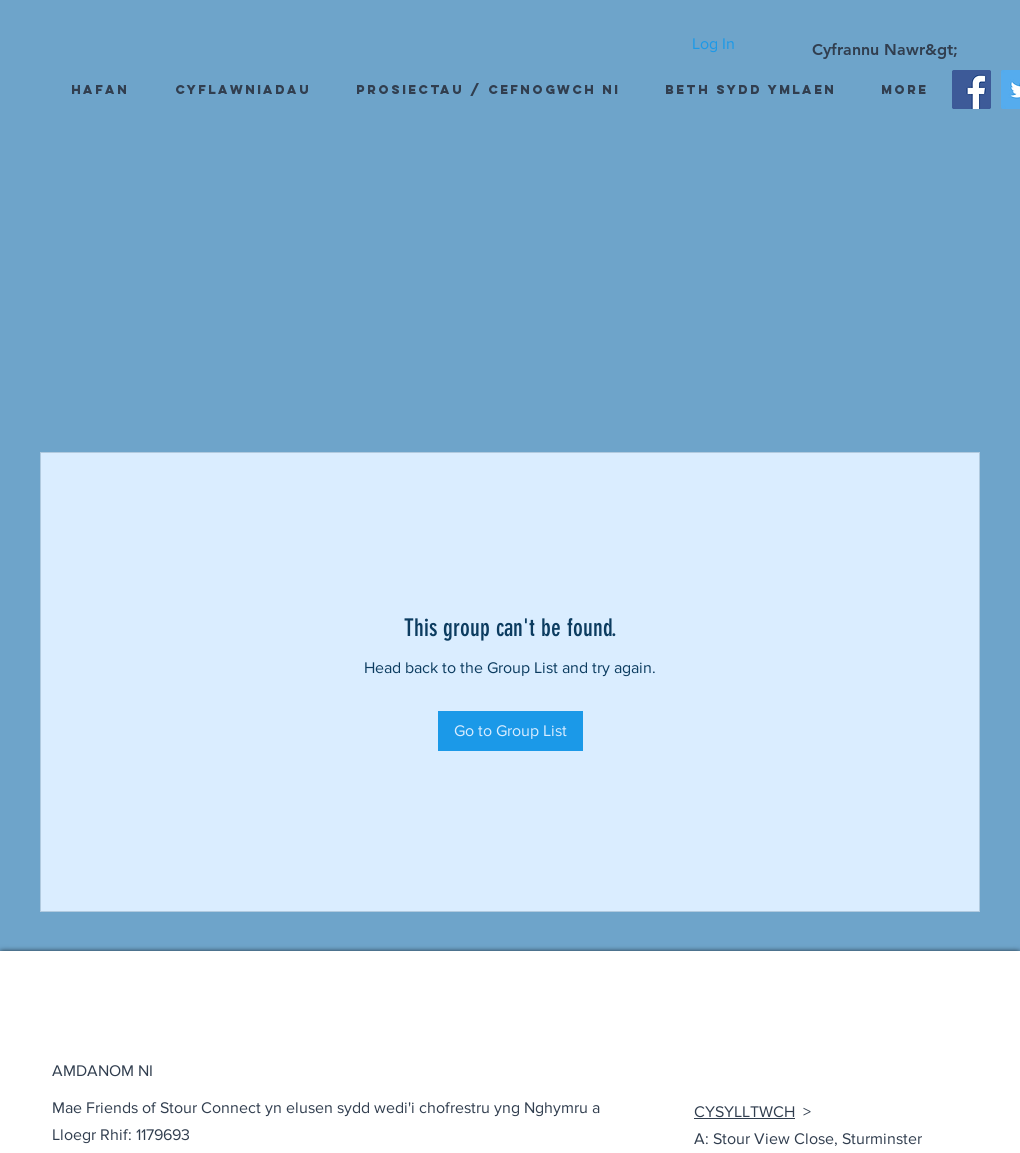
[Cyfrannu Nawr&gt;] (885, 50)
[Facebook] (971, 89)
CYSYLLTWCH (744, 1111)
